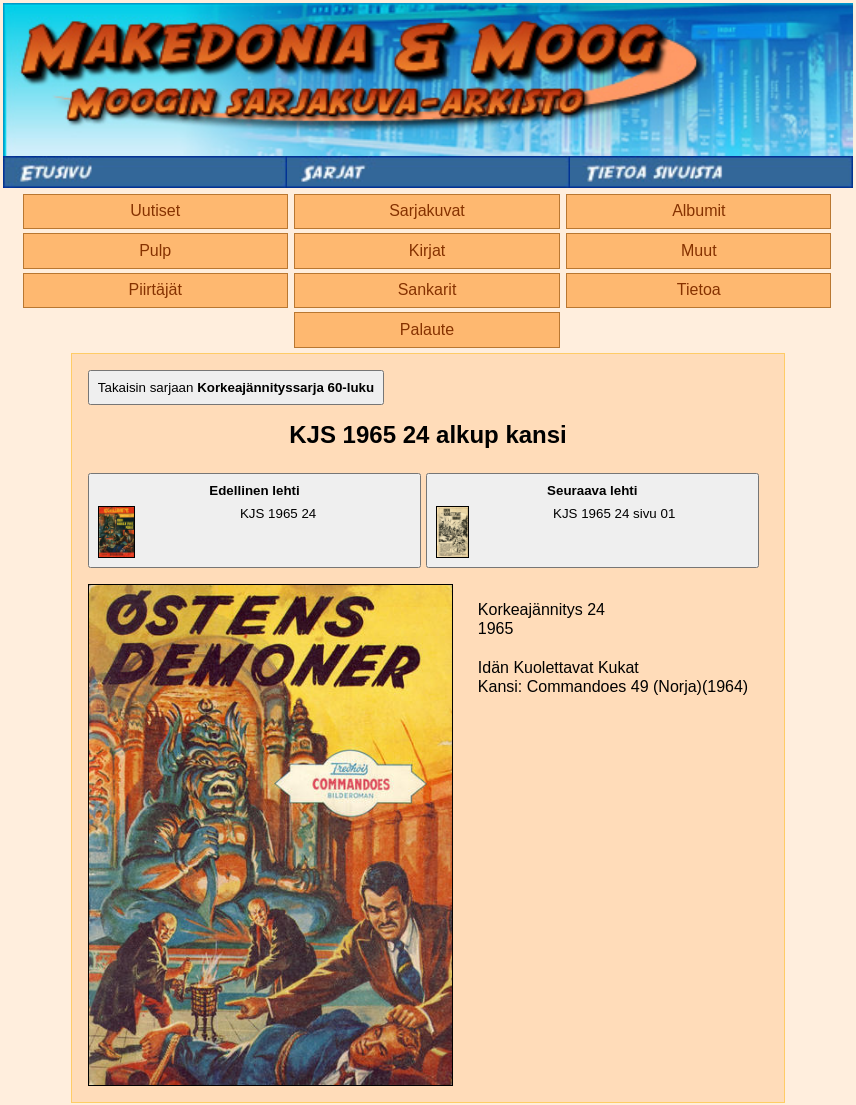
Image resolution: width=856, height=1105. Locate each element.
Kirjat (427, 250)
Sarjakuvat (427, 210)
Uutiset (155, 210)
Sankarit (427, 289)
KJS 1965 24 (207, 520)
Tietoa (699, 289)
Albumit (698, 210)
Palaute (427, 329)
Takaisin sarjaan (236, 387)
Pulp (155, 250)
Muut (699, 250)
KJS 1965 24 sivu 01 (556, 520)
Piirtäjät (155, 289)
